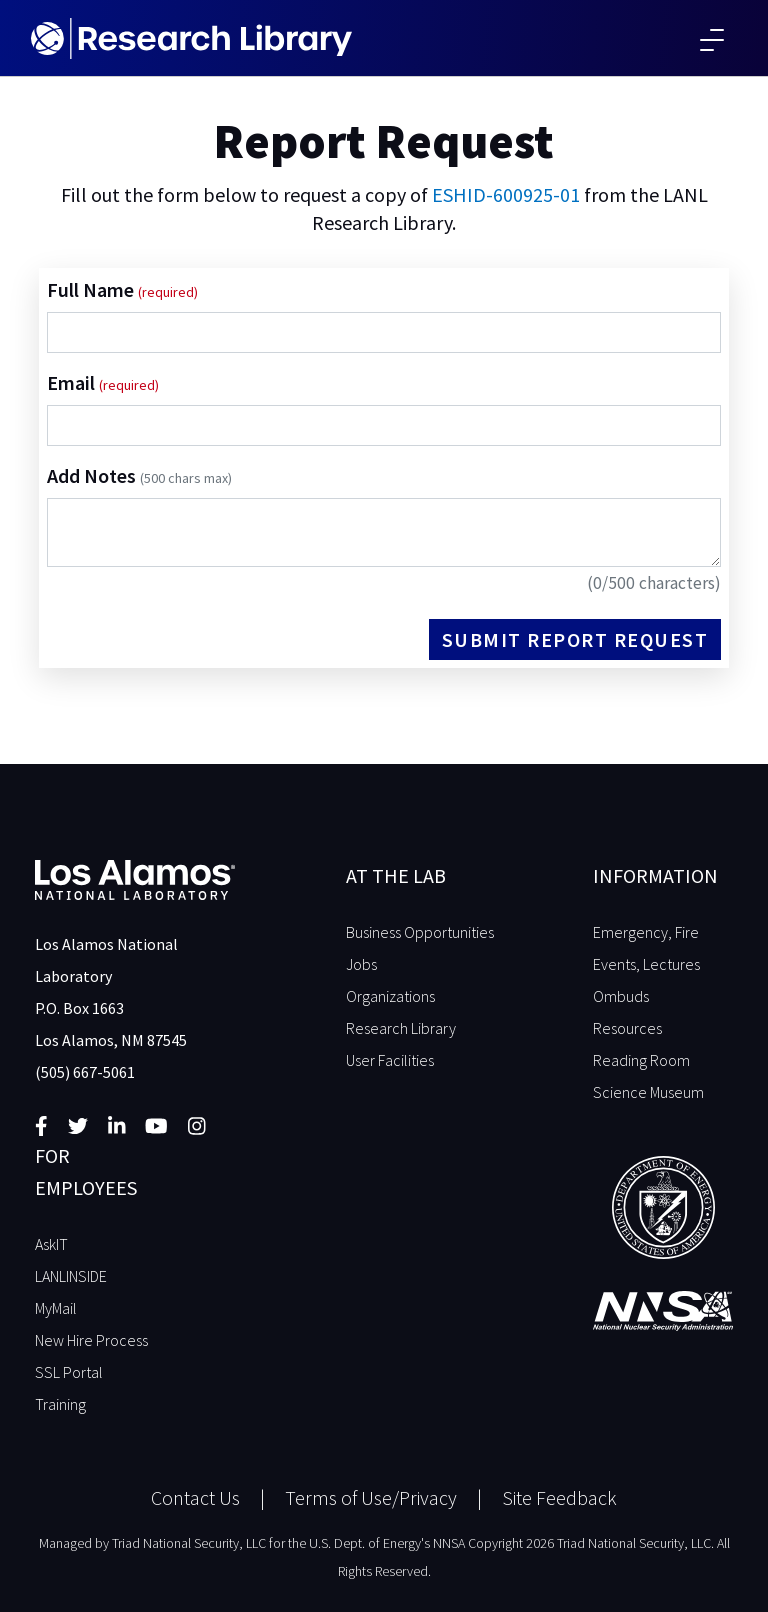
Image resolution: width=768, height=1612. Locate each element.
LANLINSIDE (71, 1276)
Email (73, 382)
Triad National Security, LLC (189, 1543)
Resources (627, 1028)
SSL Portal (69, 1372)
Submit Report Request (575, 639)
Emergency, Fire (646, 932)
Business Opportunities (420, 932)
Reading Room (641, 1060)
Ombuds (621, 996)
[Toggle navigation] (712, 38)
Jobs (361, 964)
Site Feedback (559, 1497)
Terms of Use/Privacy (371, 1497)
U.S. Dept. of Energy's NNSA (387, 1543)
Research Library (401, 1028)
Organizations (390, 996)
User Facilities (390, 1060)
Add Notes (139, 475)
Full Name (92, 289)
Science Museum (648, 1092)
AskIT (51, 1244)
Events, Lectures (646, 964)
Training (60, 1404)
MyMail (56, 1308)
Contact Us (195, 1497)
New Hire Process (91, 1340)
